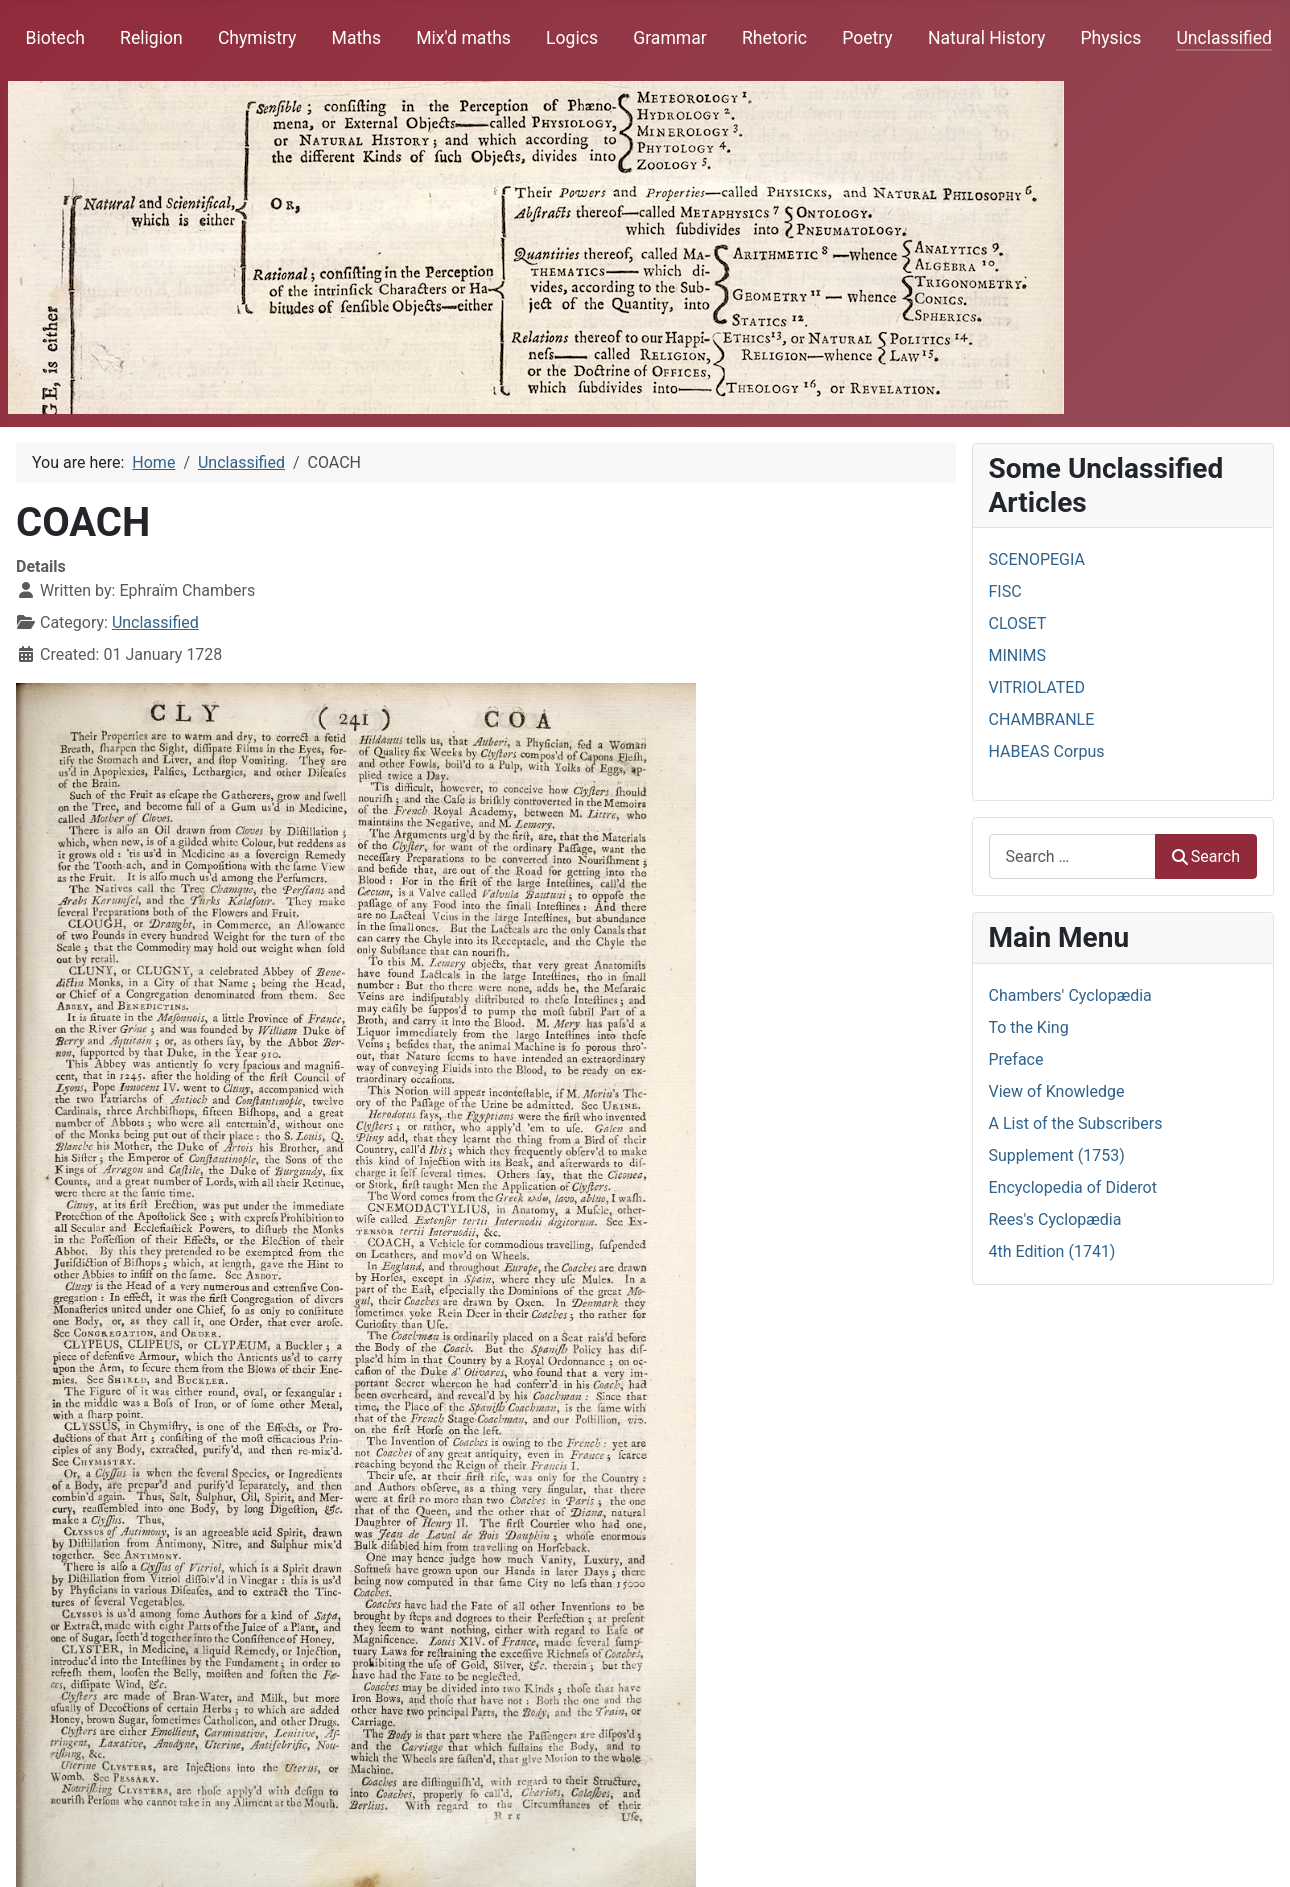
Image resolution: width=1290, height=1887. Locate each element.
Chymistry (257, 38)
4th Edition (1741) (1052, 1251)
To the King (1029, 1027)
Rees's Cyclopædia (1055, 1219)
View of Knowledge (1057, 1091)
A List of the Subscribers (1076, 1123)
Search (1206, 856)
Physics (1110, 38)
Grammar (670, 38)
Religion (151, 38)
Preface (1016, 1059)
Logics (572, 38)
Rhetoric (774, 38)
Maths (356, 38)
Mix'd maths (463, 38)
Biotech (55, 38)
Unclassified (1224, 38)
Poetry (867, 38)
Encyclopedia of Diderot (1073, 1187)
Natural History (986, 38)
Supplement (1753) (1057, 1155)
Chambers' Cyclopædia (1070, 995)
